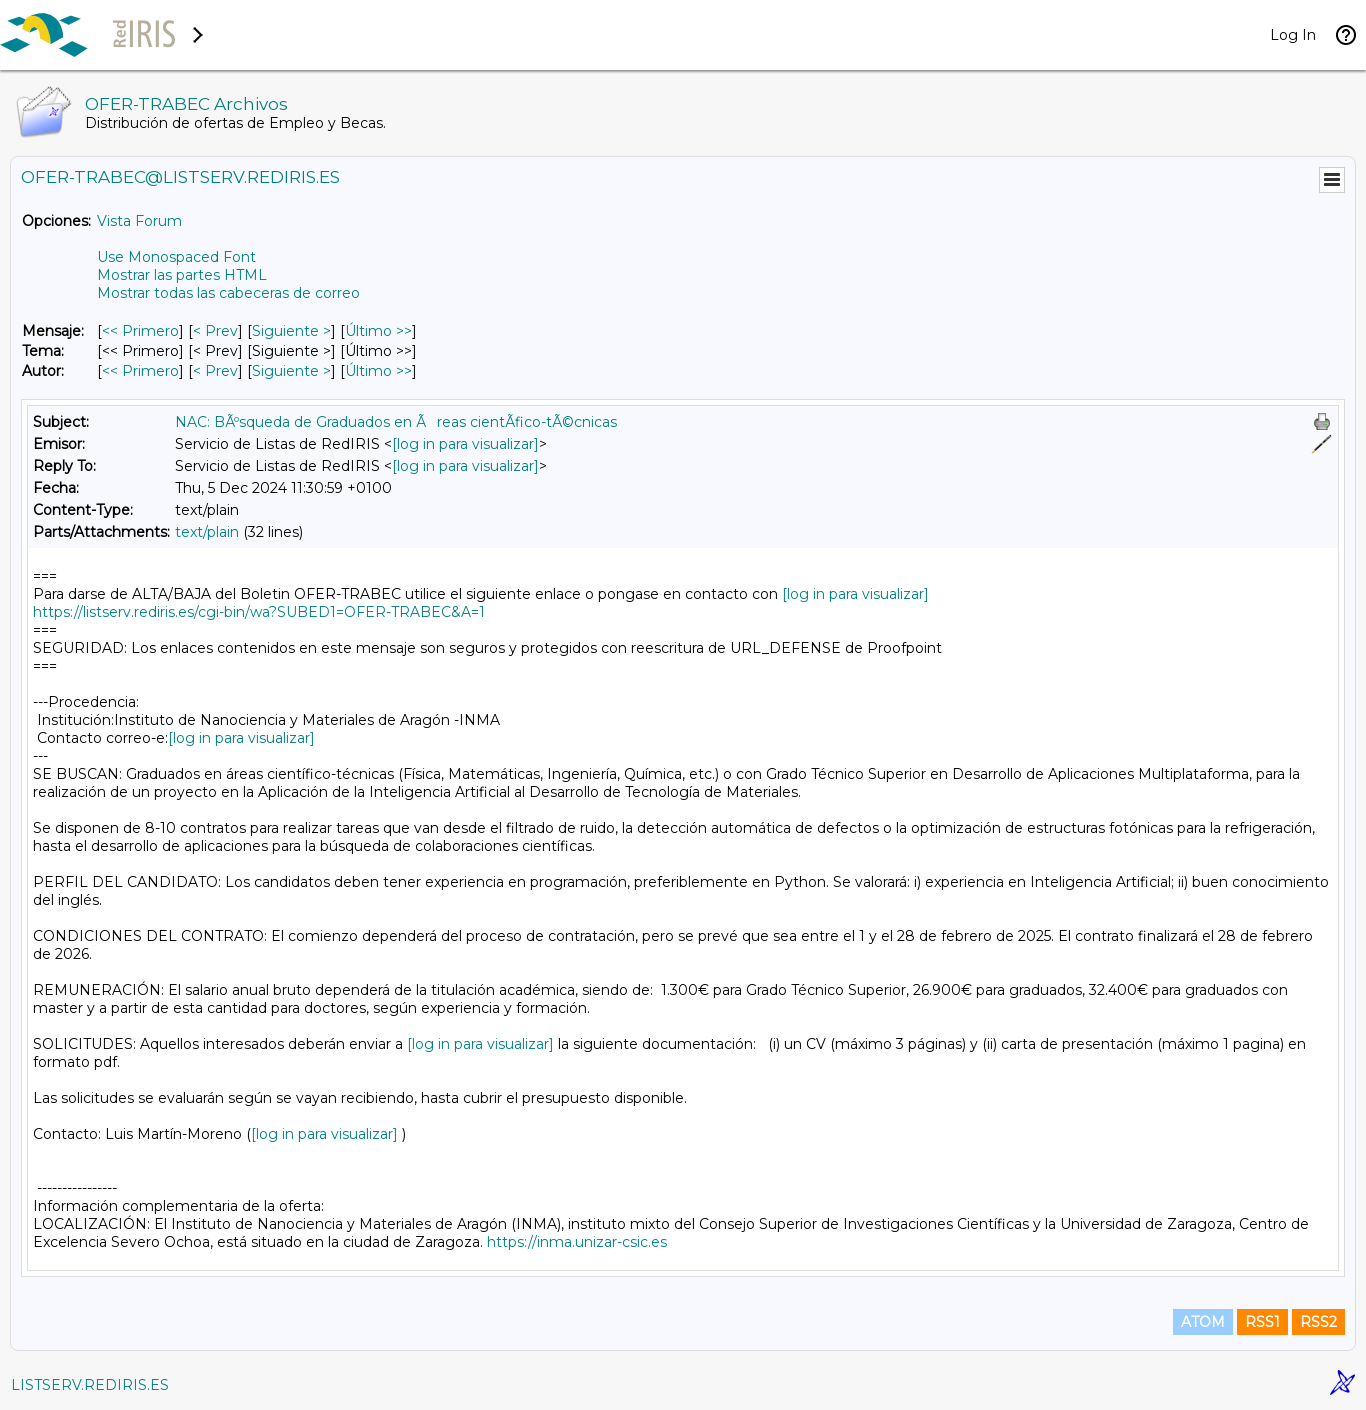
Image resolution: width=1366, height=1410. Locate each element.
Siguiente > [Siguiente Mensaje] (291, 331)
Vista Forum (139, 221)
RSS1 (1262, 1322)
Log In (1293, 35)
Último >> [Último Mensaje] (378, 331)
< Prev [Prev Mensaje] (215, 331)
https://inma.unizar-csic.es (577, 1242)
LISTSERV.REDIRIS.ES (90, 1385)
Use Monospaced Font (176, 257)
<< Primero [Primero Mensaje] (140, 331)
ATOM (1203, 1322)
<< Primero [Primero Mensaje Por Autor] (140, 371)
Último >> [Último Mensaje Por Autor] (378, 371)
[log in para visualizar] (465, 444)
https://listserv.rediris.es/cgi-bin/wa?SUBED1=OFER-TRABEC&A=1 (259, 612)
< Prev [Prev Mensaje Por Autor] (215, 371)
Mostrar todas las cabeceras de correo (228, 293)
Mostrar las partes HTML (182, 275)
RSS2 (1318, 1322)
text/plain (207, 532)
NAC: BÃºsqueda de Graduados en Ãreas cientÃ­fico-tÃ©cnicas (396, 422)
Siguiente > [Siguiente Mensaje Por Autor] (291, 371)
